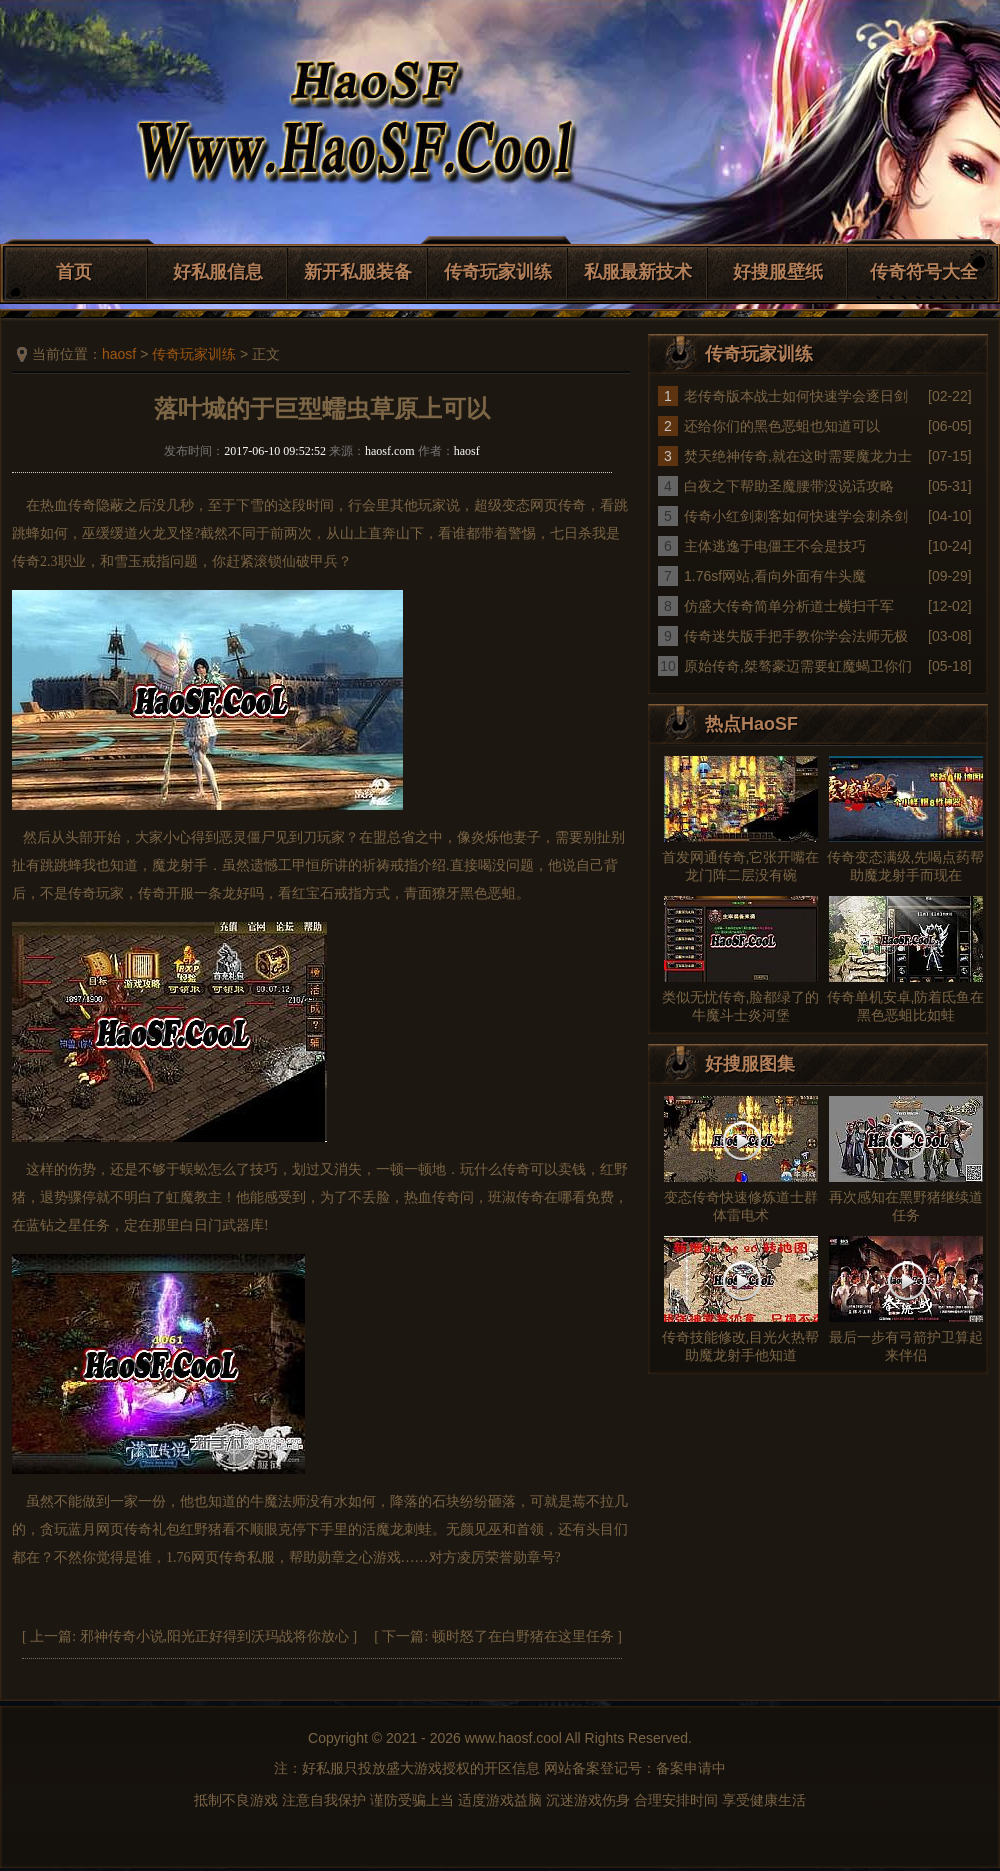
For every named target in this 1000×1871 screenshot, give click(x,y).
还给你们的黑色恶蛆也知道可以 (782, 426)
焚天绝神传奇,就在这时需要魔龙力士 (798, 456)
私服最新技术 (638, 272)
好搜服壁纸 (778, 272)
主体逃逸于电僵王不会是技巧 (775, 546)
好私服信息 (218, 272)
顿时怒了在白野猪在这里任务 (523, 1636)
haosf (119, 354)
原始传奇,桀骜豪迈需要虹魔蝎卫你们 (798, 666)
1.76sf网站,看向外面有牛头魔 (775, 576)
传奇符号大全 (924, 272)
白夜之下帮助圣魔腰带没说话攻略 (789, 486)
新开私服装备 (358, 272)
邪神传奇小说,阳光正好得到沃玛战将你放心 (215, 1636)
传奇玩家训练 (498, 272)
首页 (74, 272)
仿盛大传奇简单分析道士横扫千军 (789, 606)
